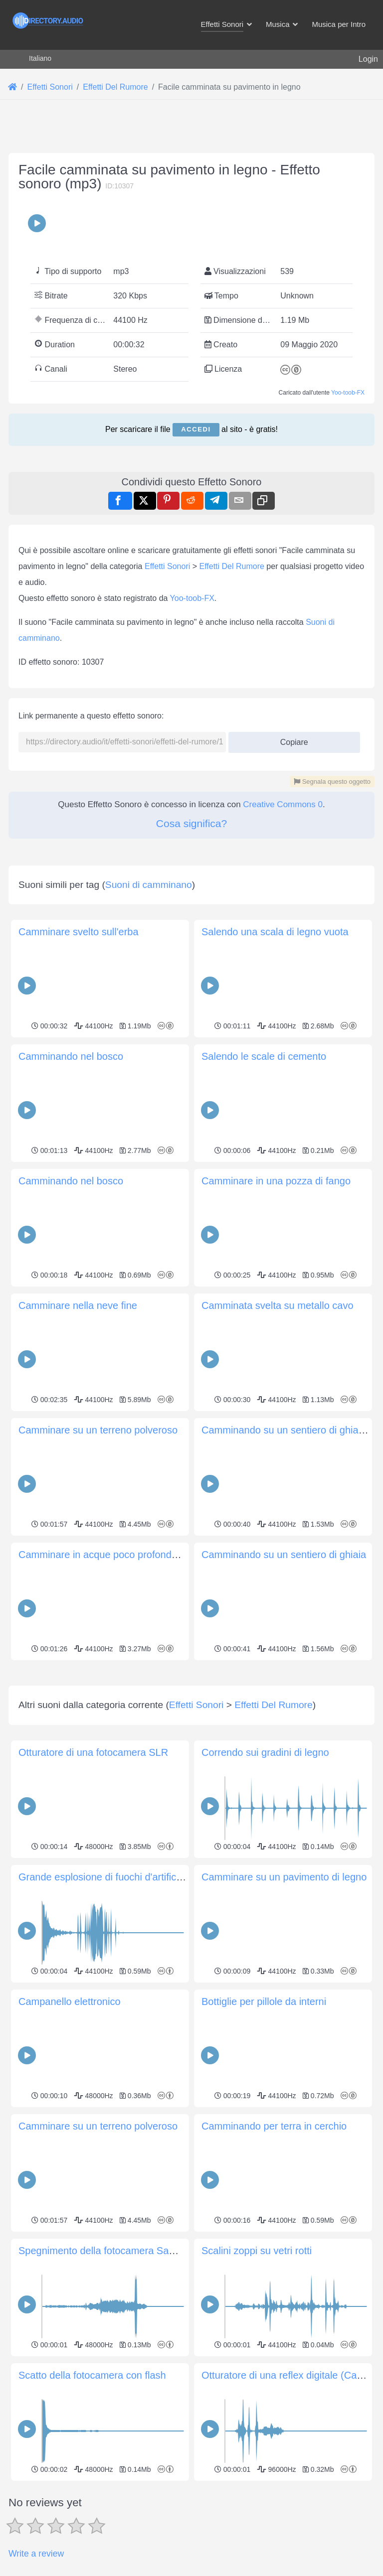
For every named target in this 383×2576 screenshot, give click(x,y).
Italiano (40, 58)
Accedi (195, 429)
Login (368, 59)
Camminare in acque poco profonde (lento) (113, 1554)
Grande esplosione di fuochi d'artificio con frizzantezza (138, 2016)
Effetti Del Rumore (231, 566)
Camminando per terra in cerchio (274, 2265)
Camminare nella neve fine (77, 1305)
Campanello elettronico (69, 2141)
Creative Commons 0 (283, 804)
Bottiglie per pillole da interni (263, 2141)
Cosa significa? (191, 823)
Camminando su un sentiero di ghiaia (283, 1554)
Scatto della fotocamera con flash (92, 2514)
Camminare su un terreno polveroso (98, 1430)
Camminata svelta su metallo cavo (277, 1305)
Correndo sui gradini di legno (265, 1891)
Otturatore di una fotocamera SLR (93, 1891)
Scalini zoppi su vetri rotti (256, 2390)
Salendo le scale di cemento (263, 1056)
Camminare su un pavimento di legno (284, 2016)
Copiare (290, 739)
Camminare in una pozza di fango (276, 1180)
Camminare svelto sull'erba (78, 931)
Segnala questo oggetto (332, 781)
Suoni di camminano (148, 884)
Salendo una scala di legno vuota (275, 931)
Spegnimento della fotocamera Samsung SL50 (121, 2390)
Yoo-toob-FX (348, 392)
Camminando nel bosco (70, 1056)
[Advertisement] (191, 1733)
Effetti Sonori (167, 566)
